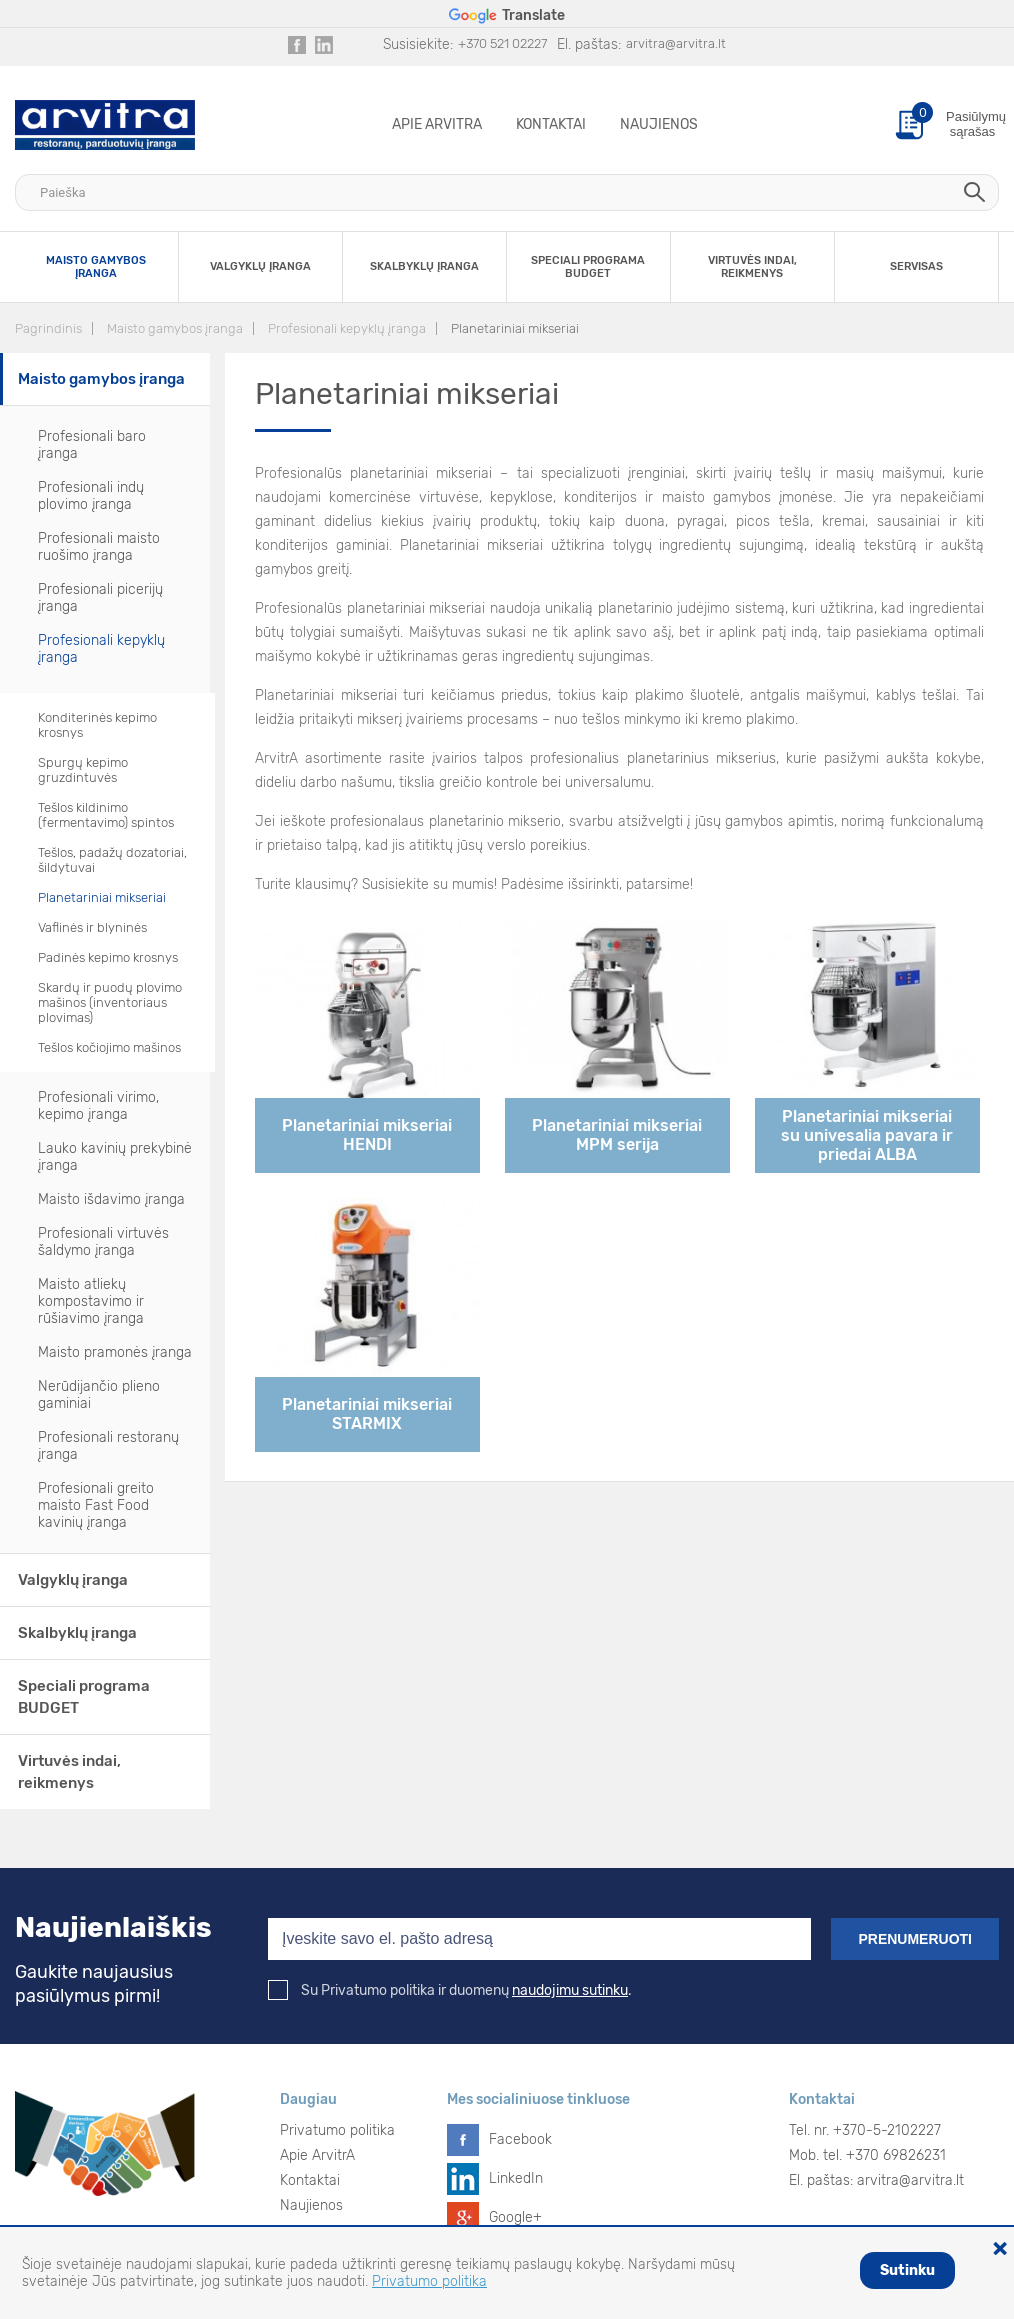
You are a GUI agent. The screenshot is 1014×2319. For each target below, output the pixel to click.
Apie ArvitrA (437, 124)
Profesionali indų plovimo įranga (91, 496)
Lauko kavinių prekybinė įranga (115, 1157)
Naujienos (659, 124)
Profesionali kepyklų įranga (347, 328)
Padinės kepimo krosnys (108, 957)
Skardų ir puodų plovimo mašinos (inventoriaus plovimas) (110, 1002)
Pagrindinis (48, 328)
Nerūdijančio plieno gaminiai (99, 1395)
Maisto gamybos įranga (175, 328)
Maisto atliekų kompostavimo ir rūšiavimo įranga (91, 1301)
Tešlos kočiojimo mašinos (109, 1047)
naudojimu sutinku (570, 1990)
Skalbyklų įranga (77, 1633)
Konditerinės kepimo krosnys (97, 725)
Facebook (520, 2139)
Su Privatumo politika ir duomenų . (450, 1990)
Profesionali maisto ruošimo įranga (99, 547)
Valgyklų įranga (73, 1580)
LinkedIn (516, 2178)
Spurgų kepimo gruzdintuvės (83, 770)
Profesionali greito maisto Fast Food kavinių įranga (96, 1505)
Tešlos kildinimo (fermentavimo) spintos (106, 815)
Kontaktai (551, 124)
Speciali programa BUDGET (84, 1697)
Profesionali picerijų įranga (100, 598)
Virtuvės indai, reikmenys (69, 1772)
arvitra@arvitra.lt (676, 43)
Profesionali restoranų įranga (108, 1446)
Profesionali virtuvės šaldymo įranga (103, 1242)
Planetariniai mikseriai (515, 328)
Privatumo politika (337, 2130)
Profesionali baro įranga (92, 445)
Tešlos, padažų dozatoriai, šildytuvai (112, 860)
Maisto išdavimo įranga (111, 1199)
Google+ (515, 2217)
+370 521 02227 (502, 43)
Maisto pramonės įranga (115, 1352)
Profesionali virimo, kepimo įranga (98, 1106)
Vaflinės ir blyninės (92, 927)
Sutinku (907, 2270)
